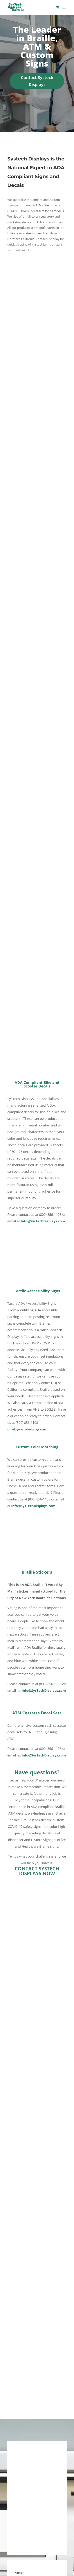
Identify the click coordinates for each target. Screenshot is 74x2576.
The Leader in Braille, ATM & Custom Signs (37, 48)
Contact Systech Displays (37, 83)
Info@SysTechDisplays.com (43, 1221)
